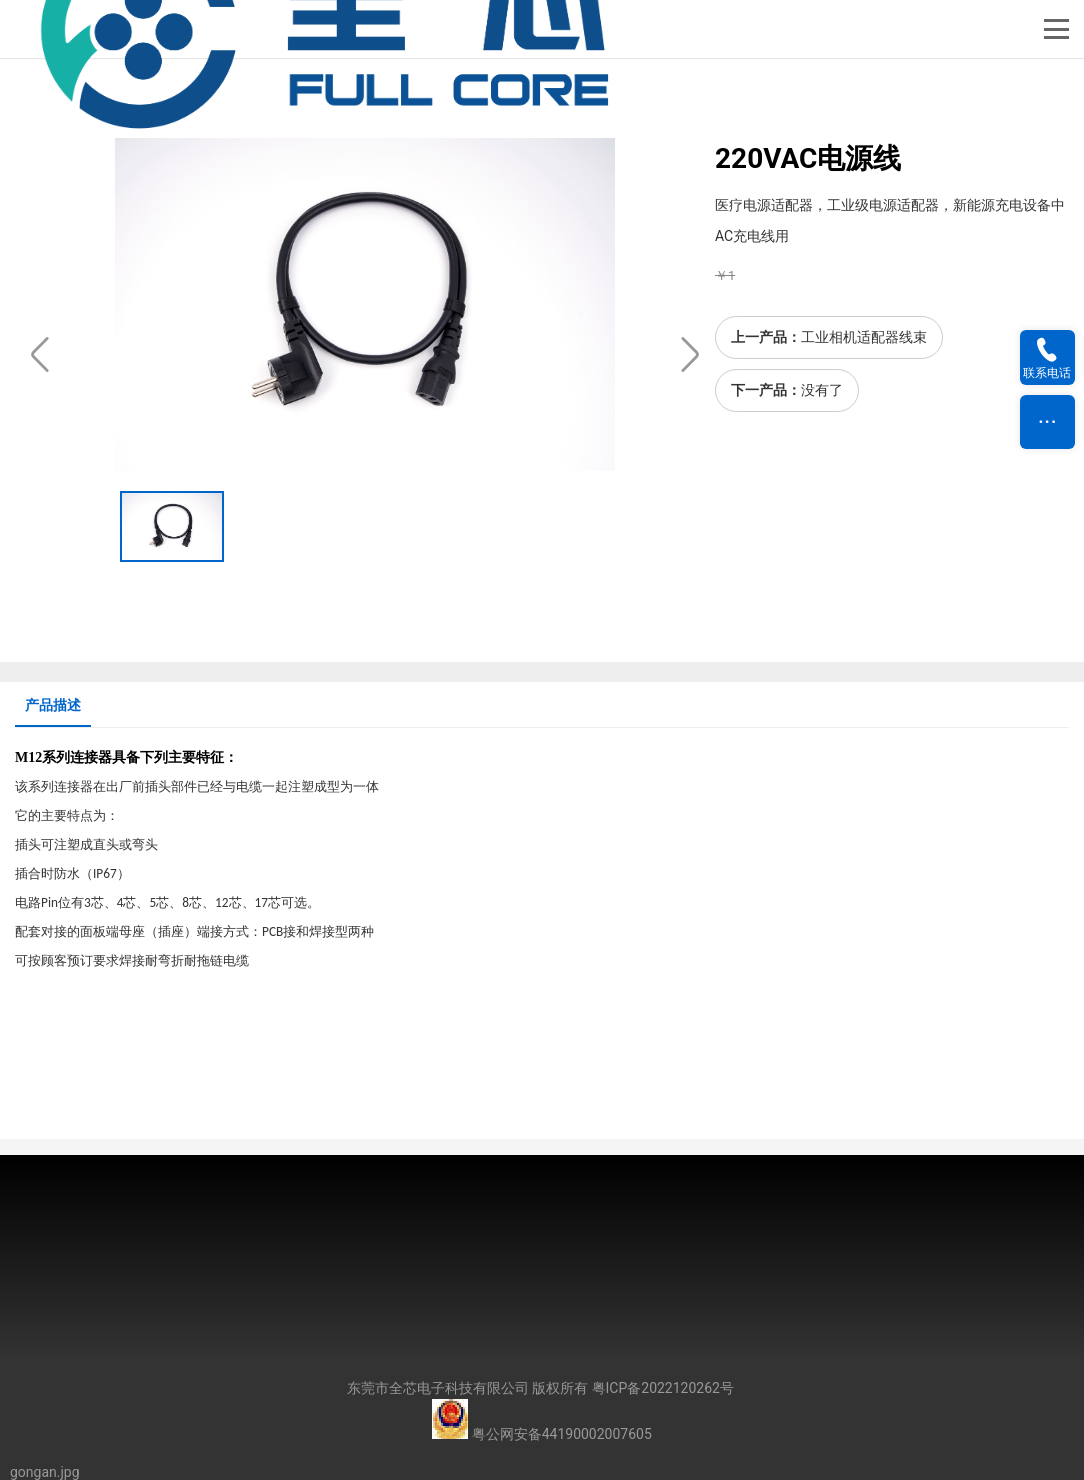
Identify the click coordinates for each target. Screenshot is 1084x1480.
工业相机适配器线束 (864, 337)
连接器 (91, 757)
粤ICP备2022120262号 (663, 1388)
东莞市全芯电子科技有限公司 (438, 1388)
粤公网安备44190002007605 (562, 1434)
